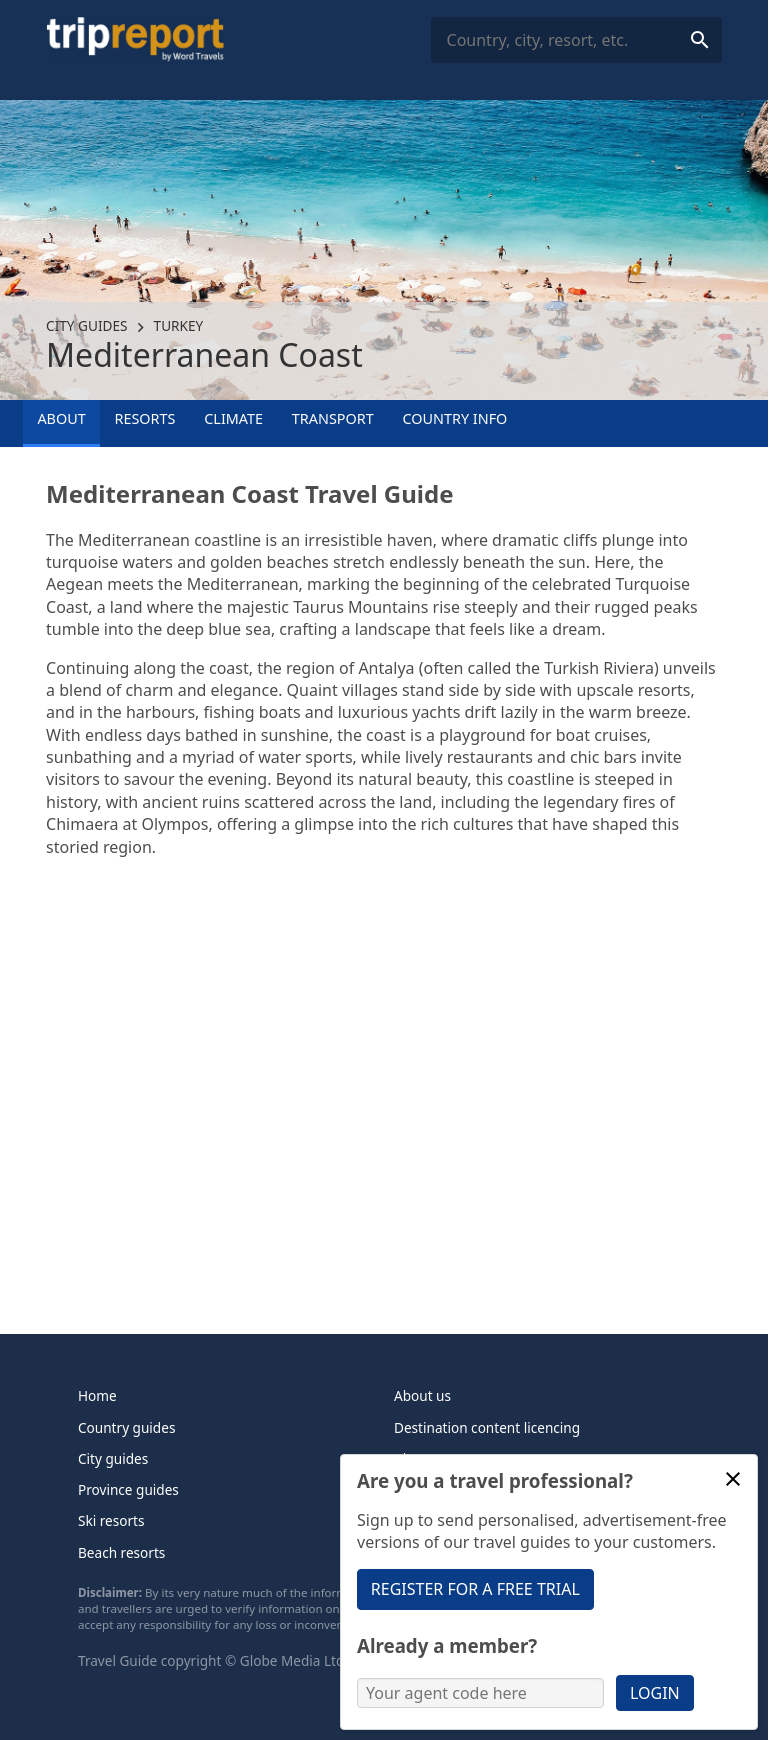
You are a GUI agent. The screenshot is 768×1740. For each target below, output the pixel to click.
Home (97, 1395)
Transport (333, 418)
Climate (233, 418)
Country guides (126, 1427)
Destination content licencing (487, 1427)
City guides (86, 325)
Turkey (179, 325)
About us (422, 1395)
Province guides (128, 1489)
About (61, 418)
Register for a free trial (475, 1589)
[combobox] (576, 40)
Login (655, 1693)
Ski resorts (111, 1520)
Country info (454, 418)
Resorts (145, 418)
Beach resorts (121, 1552)
